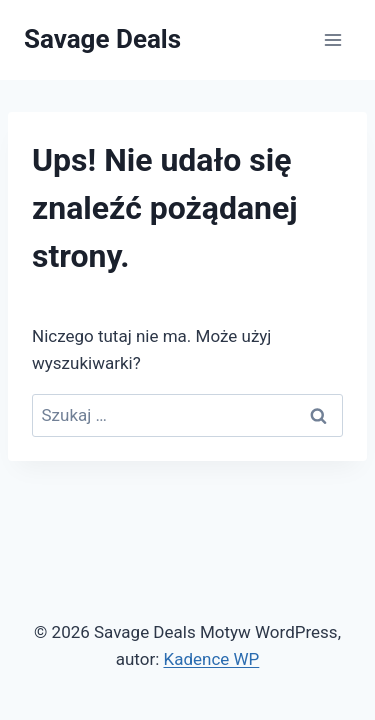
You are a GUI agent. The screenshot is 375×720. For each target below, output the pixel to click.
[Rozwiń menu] (332, 39)
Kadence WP (211, 659)
